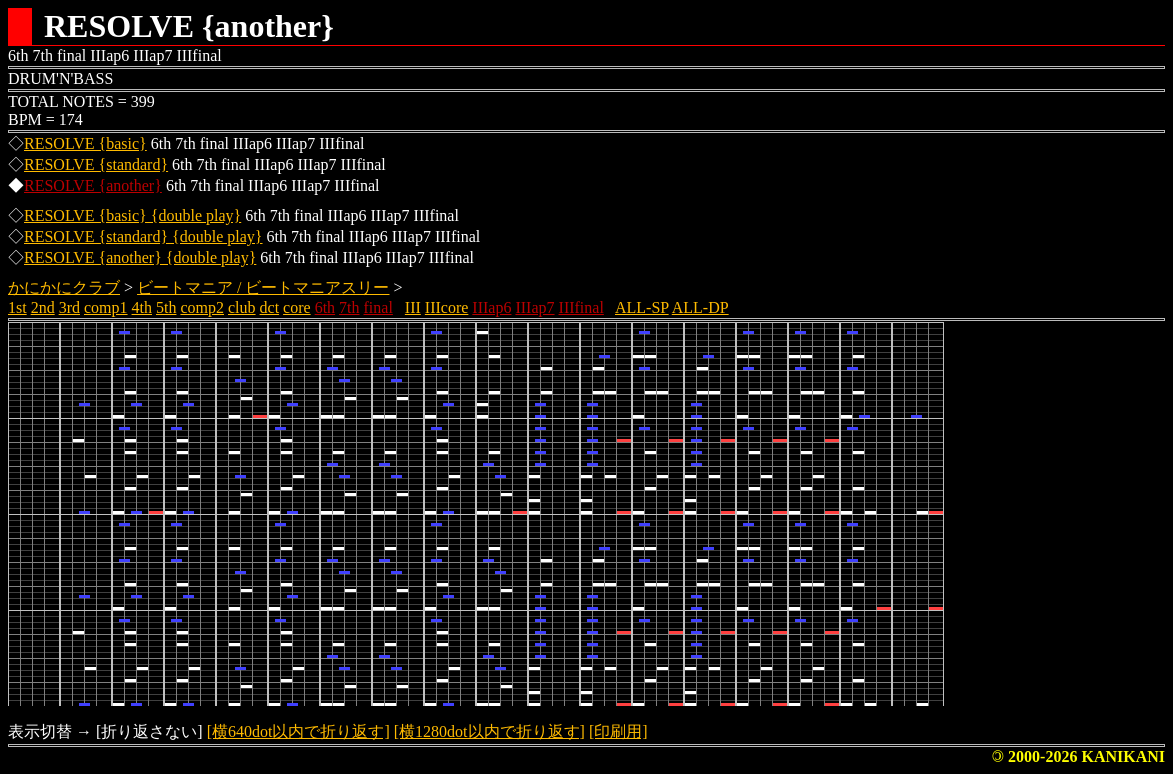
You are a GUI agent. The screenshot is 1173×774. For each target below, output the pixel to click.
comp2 (202, 307)
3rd (69, 307)
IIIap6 (491, 307)
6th (325, 307)
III (413, 307)
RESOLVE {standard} (96, 164)
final (378, 307)
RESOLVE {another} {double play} (140, 257)
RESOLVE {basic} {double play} (132, 215)
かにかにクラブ (64, 287)
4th (142, 307)
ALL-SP (642, 307)
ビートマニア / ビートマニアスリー (263, 287)
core (297, 307)
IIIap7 (534, 307)
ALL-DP (700, 307)
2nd (43, 307)
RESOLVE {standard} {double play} (143, 236)
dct (270, 307)
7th (349, 307)
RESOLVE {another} (93, 185)
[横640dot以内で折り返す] (298, 731)
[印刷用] (618, 731)
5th (166, 307)
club (242, 307)
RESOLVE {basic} (85, 143)
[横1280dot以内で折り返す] (489, 731)
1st (17, 307)
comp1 (106, 307)
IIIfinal (581, 307)
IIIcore (447, 307)
